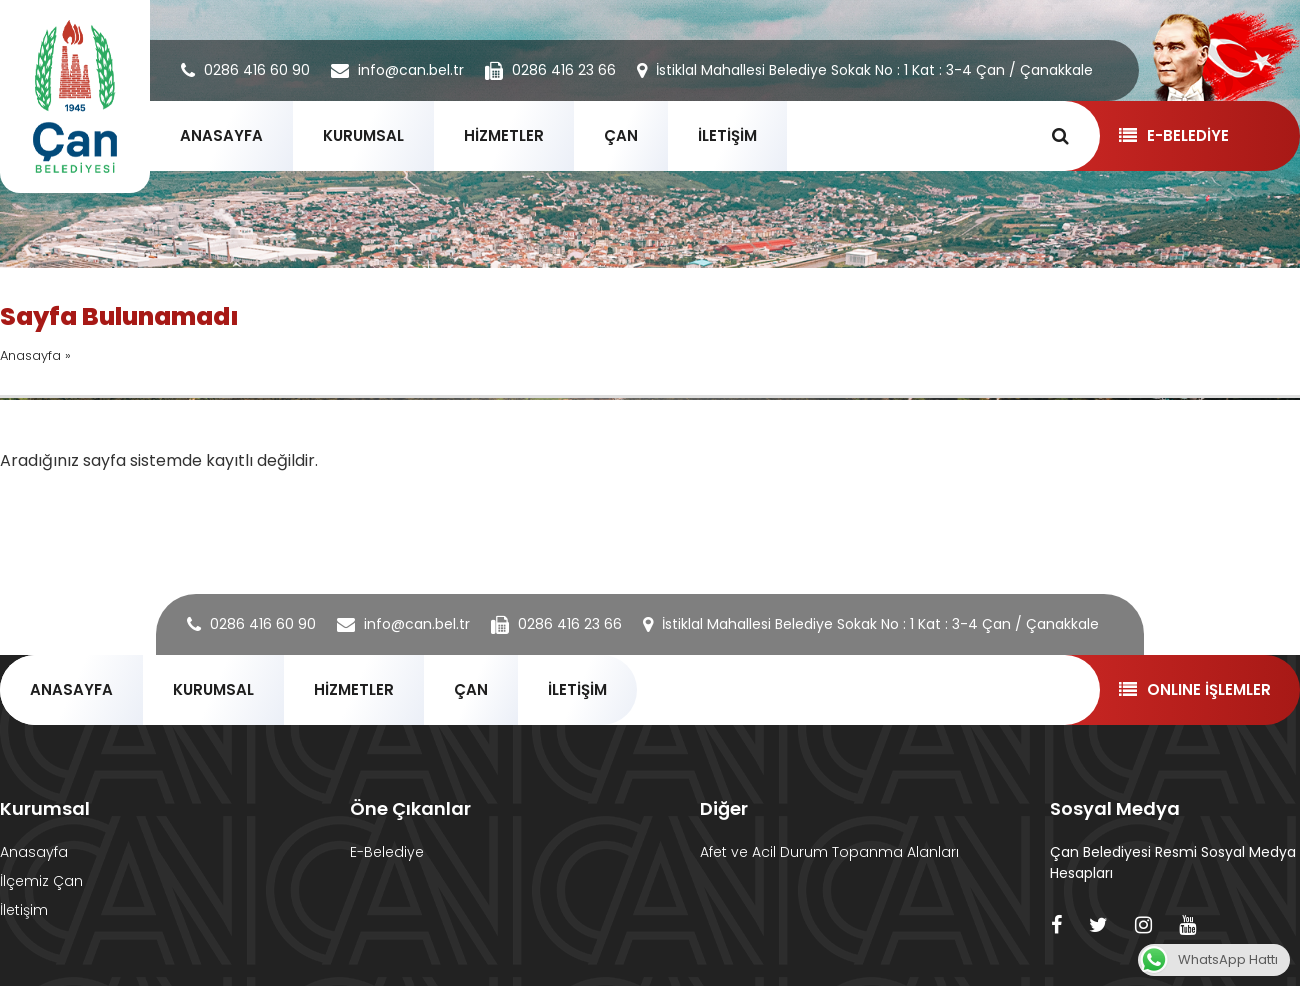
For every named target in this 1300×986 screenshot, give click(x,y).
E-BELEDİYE (1173, 135)
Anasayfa (30, 355)
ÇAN (621, 135)
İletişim (24, 910)
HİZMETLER (504, 135)
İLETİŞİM (727, 135)
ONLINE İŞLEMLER (1194, 689)
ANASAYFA (221, 135)
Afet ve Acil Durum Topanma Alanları (829, 852)
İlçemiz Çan (41, 881)
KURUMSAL (363, 135)
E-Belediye (387, 852)
